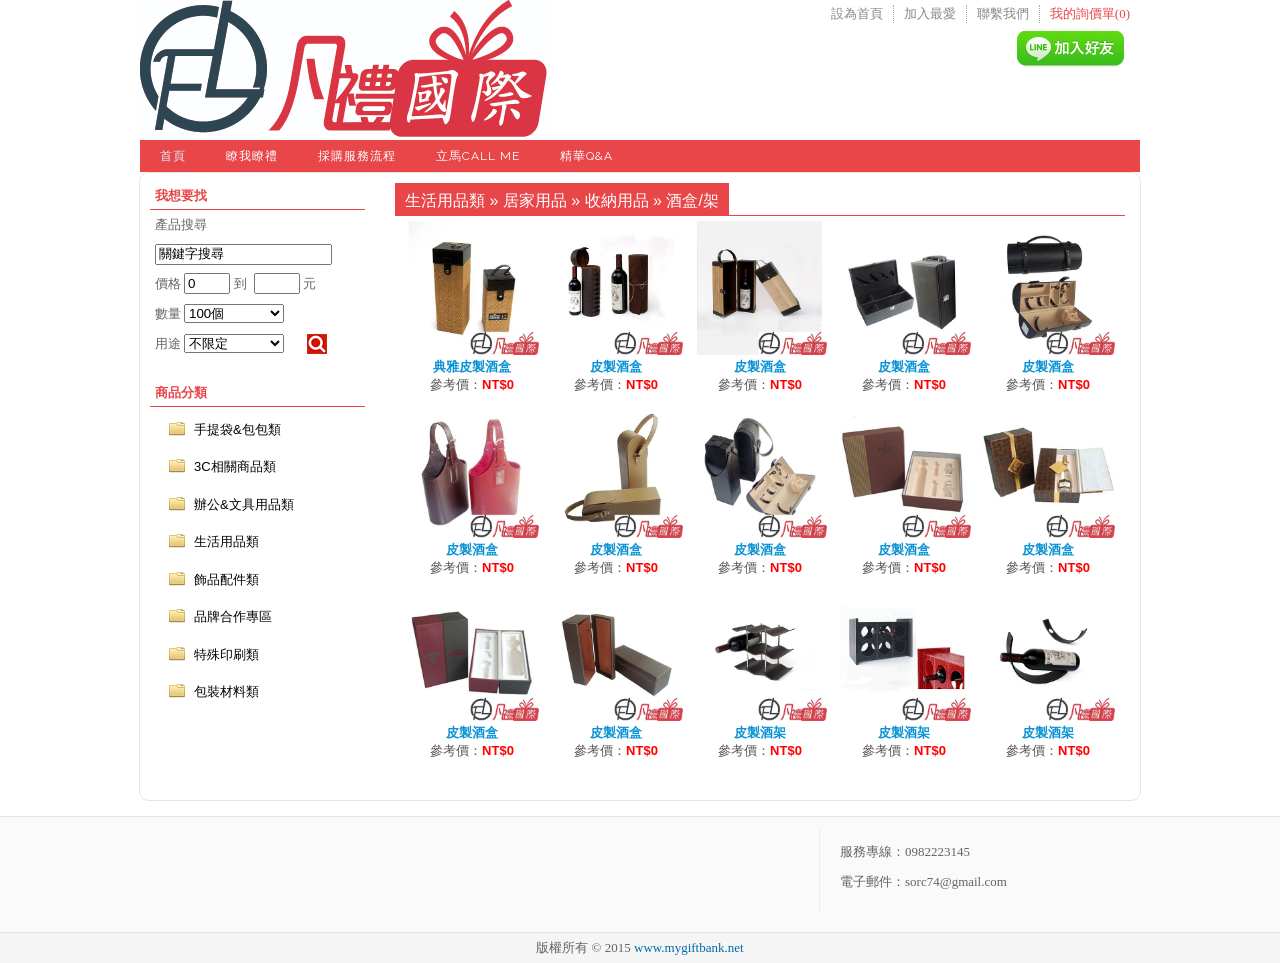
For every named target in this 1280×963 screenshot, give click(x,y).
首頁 (173, 156)
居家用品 (535, 200)
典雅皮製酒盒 (472, 366)
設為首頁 (857, 13)
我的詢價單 (1090, 13)
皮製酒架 (760, 732)
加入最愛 (930, 13)
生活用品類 (445, 200)
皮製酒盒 (616, 366)
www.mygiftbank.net (689, 947)
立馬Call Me (478, 156)
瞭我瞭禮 (252, 156)
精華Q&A (586, 156)
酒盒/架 (692, 200)
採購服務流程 (357, 156)
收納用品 (617, 200)
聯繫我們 (1003, 13)
